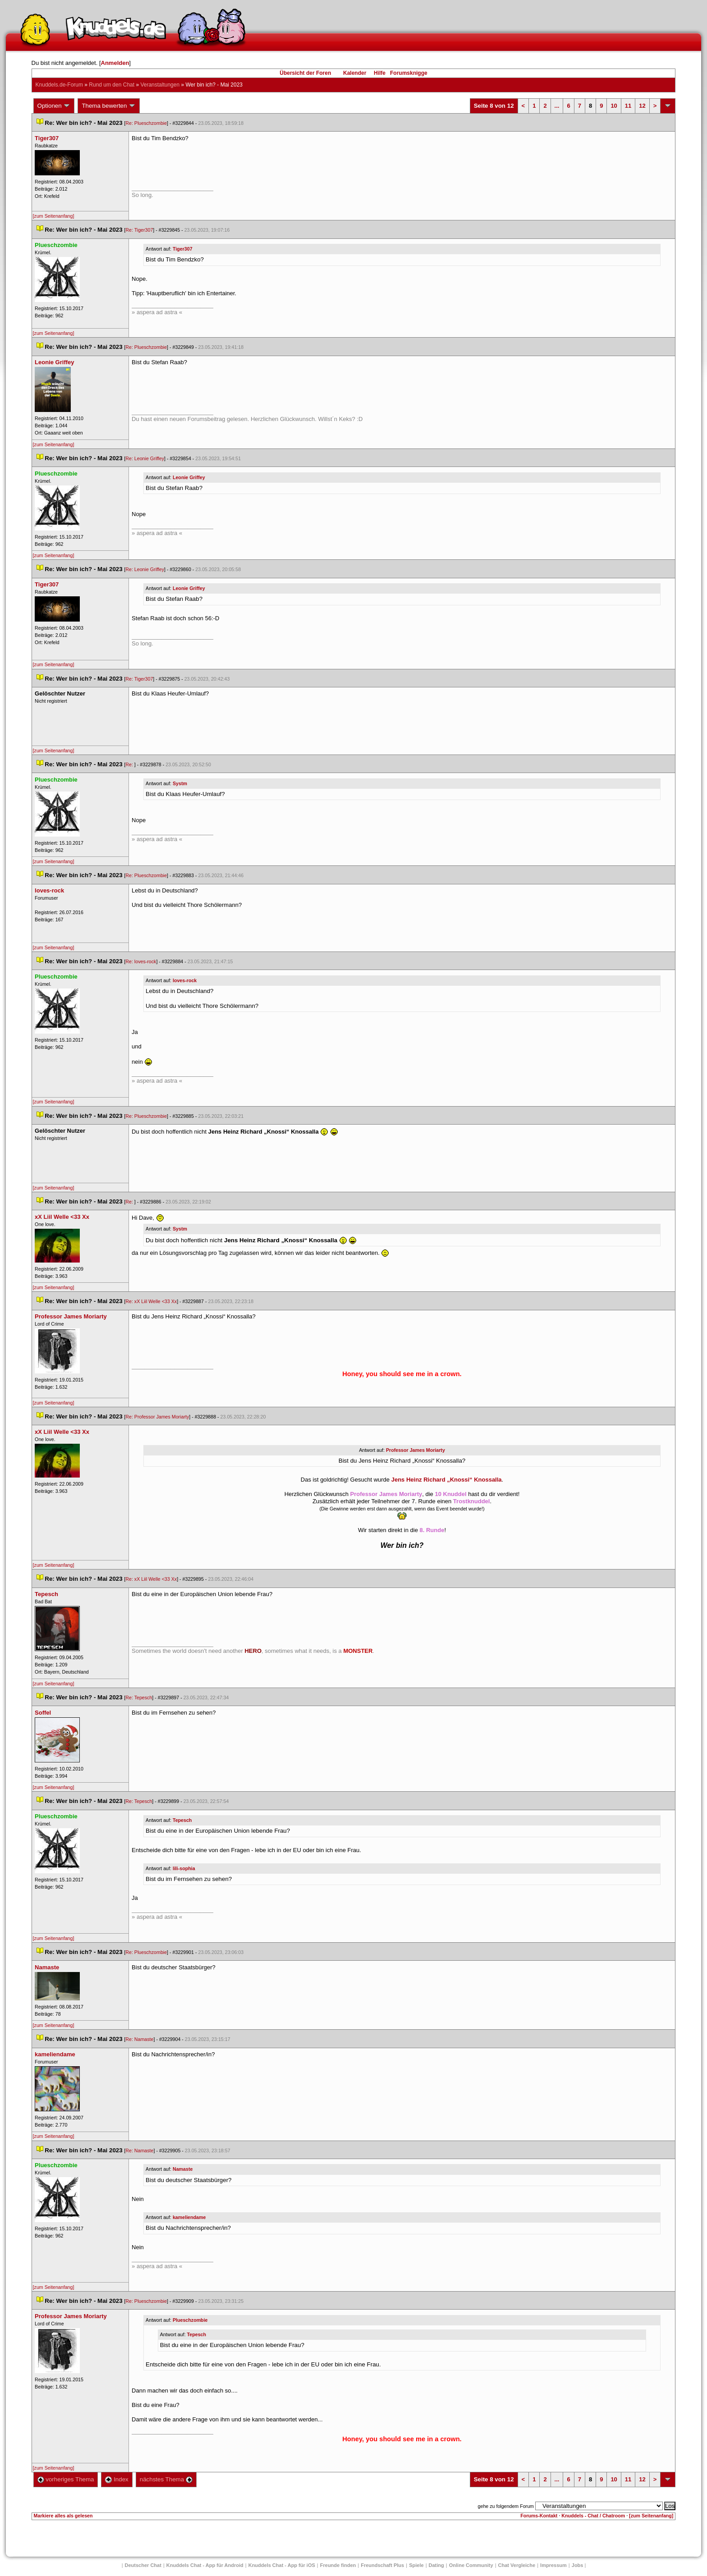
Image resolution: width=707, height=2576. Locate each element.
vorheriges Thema (65, 2479)
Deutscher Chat (143, 2565)
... (557, 105)
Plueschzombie (190, 2320)
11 (628, 105)
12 (642, 105)
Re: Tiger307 (139, 230)
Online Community (471, 2565)
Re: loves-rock (140, 961)
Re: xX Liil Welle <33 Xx (151, 1301)
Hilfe (380, 73)
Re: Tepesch (138, 1697)
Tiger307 (183, 249)
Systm (180, 783)
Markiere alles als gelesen (63, 2515)
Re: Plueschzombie (146, 123)
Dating (436, 2565)
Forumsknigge (408, 73)
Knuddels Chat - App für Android (204, 2565)
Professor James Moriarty (415, 1450)
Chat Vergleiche (517, 2565)
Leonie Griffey (189, 477)
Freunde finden (338, 2565)
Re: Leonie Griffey (144, 458)
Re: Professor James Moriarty (157, 1416)
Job (577, 2565)
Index (116, 2479)
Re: (129, 764)
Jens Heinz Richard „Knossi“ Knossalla (446, 1479)
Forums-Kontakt (538, 2515)
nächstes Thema (166, 2479)
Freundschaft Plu (382, 2565)
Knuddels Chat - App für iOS (281, 2565)
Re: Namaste (139, 2039)
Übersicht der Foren (305, 73)
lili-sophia (184, 1868)
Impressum (553, 2565)
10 (614, 105)
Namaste (183, 2169)
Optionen (54, 106)
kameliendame (189, 2217)
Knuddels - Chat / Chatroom (593, 2515)
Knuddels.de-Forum (59, 85)
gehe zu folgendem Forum (506, 2506)
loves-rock (185, 980)
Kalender (354, 73)
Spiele (416, 2565)
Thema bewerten (109, 106)
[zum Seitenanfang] (53, 216)
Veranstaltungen (159, 85)
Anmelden (115, 62)
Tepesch (182, 1820)
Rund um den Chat (111, 85)
